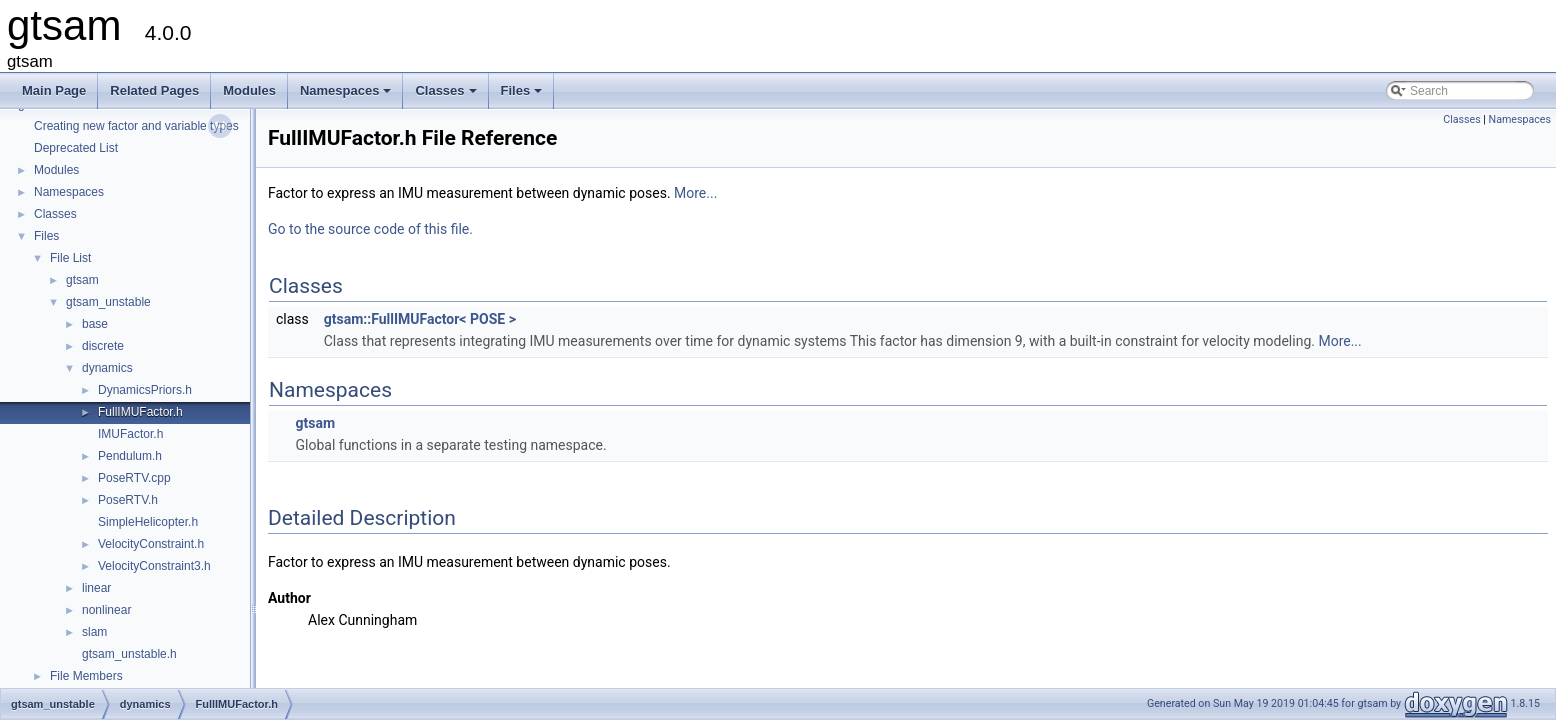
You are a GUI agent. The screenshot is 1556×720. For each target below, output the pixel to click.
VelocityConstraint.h (151, 544)
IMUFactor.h (130, 434)
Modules (249, 90)
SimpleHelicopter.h (148, 522)
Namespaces (347, 96)
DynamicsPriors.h (145, 390)
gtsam (82, 280)
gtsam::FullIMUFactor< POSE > (420, 319)
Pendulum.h (130, 456)
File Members (86, 676)
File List (70, 258)
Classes (447, 96)
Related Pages (154, 90)
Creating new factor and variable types (136, 126)
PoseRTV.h (128, 500)
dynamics (107, 368)
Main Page (54, 90)
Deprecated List (76, 148)
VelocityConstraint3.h (154, 566)
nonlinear (106, 610)
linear (96, 588)
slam (94, 632)
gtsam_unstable (108, 302)
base (95, 324)
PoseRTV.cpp (134, 478)
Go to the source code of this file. (370, 229)
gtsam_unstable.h (129, 654)
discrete (103, 346)
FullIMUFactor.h (140, 412)
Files (523, 96)
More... (695, 193)
